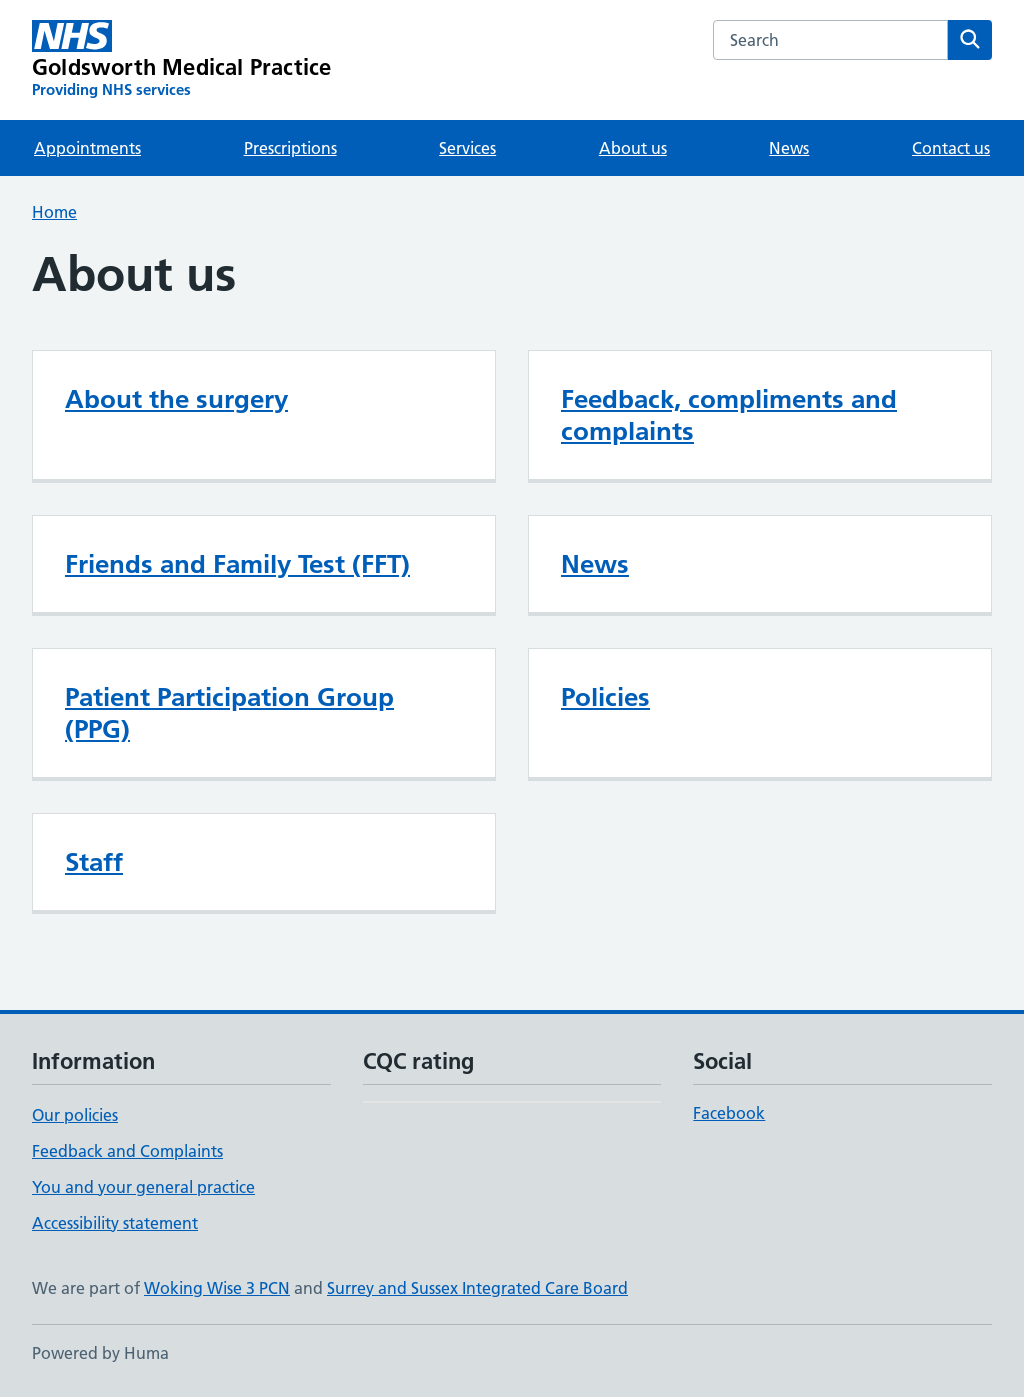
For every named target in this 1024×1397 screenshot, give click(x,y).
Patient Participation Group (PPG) (229, 713)
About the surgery (176, 399)
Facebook (729, 1113)
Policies (605, 697)
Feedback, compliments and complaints (729, 415)
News (789, 148)
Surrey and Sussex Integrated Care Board (477, 1288)
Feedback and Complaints (127, 1151)
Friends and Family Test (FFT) (237, 564)
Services (467, 148)
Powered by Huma (100, 1353)
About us (633, 148)
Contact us (951, 148)
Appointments (87, 148)
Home (54, 212)
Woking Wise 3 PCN (217, 1288)
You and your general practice (143, 1187)
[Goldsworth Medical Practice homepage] (181, 60)
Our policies (75, 1115)
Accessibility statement (115, 1223)
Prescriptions (290, 148)
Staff (94, 862)
